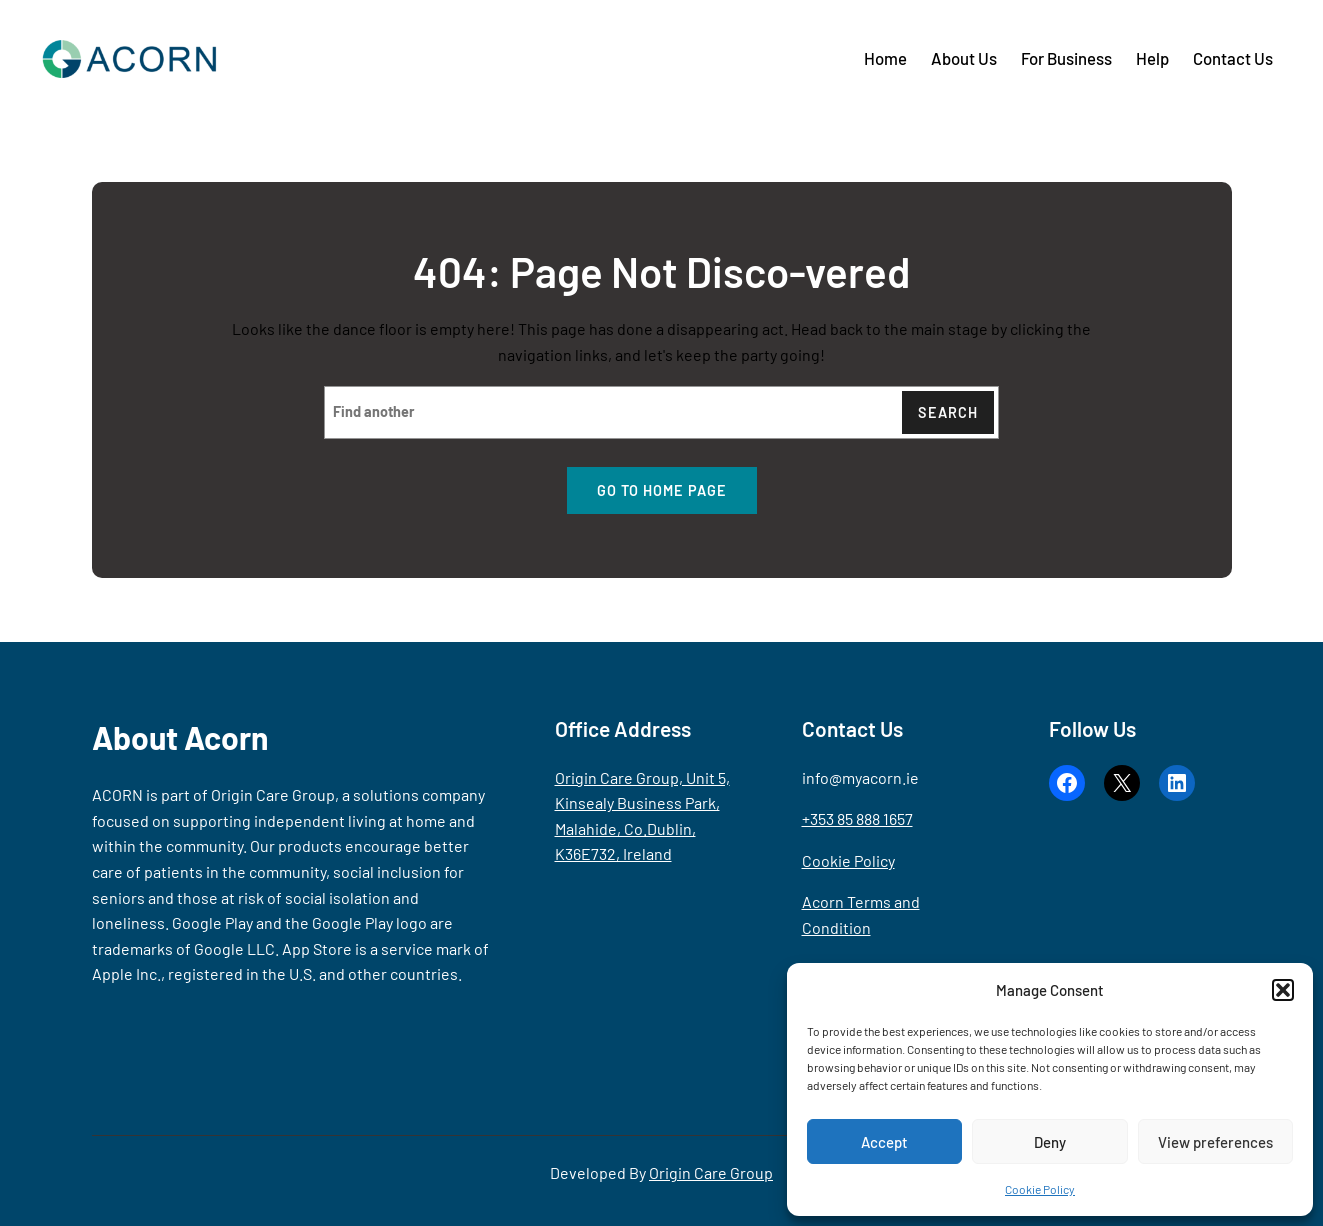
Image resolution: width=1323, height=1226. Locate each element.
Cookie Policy (1040, 1189)
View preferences (1215, 1142)
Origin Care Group (711, 1172)
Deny (1050, 1142)
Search (948, 412)
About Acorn (180, 737)
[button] (1283, 990)
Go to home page (662, 490)
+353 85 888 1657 (857, 818)
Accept (884, 1142)
